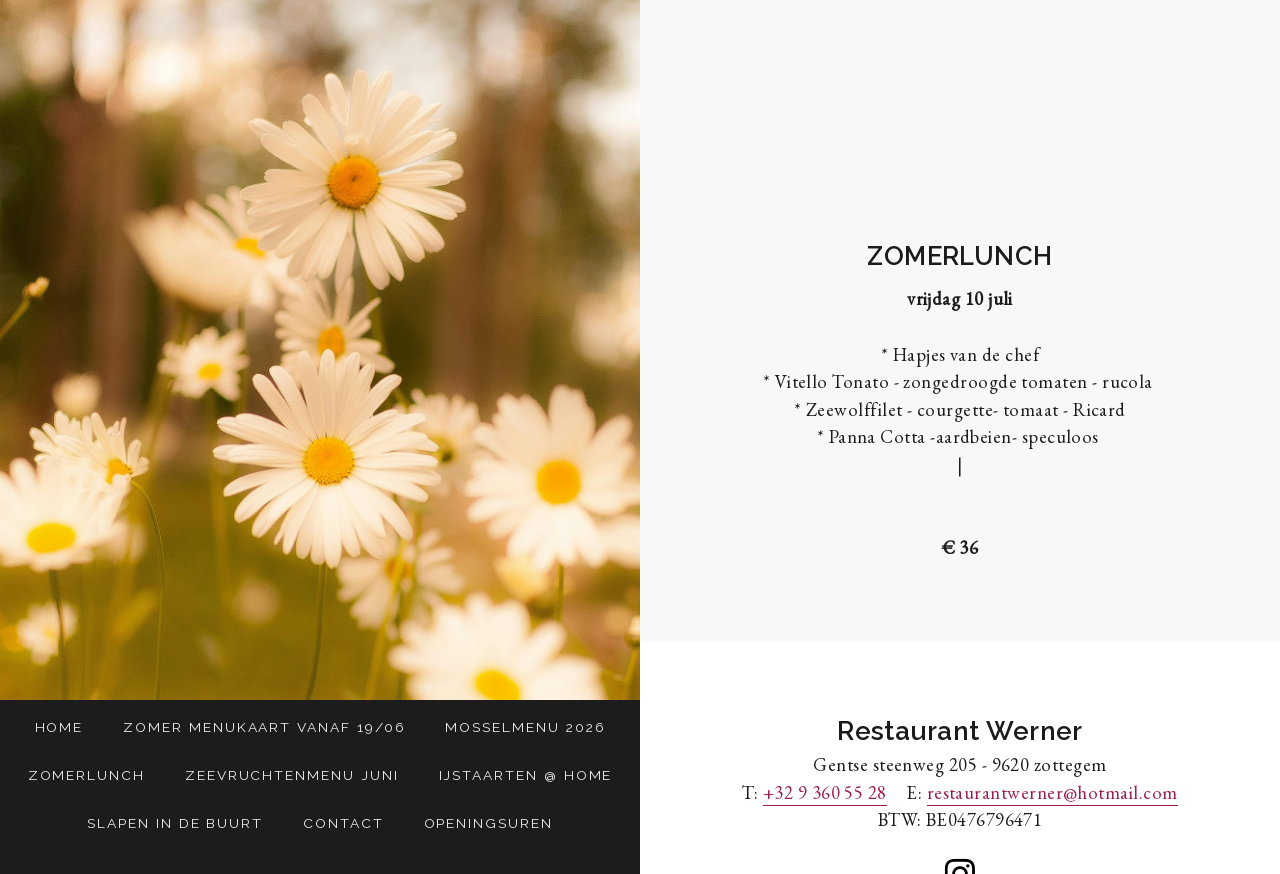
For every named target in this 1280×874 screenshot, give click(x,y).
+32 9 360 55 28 (825, 792)
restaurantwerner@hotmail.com (1052, 792)
